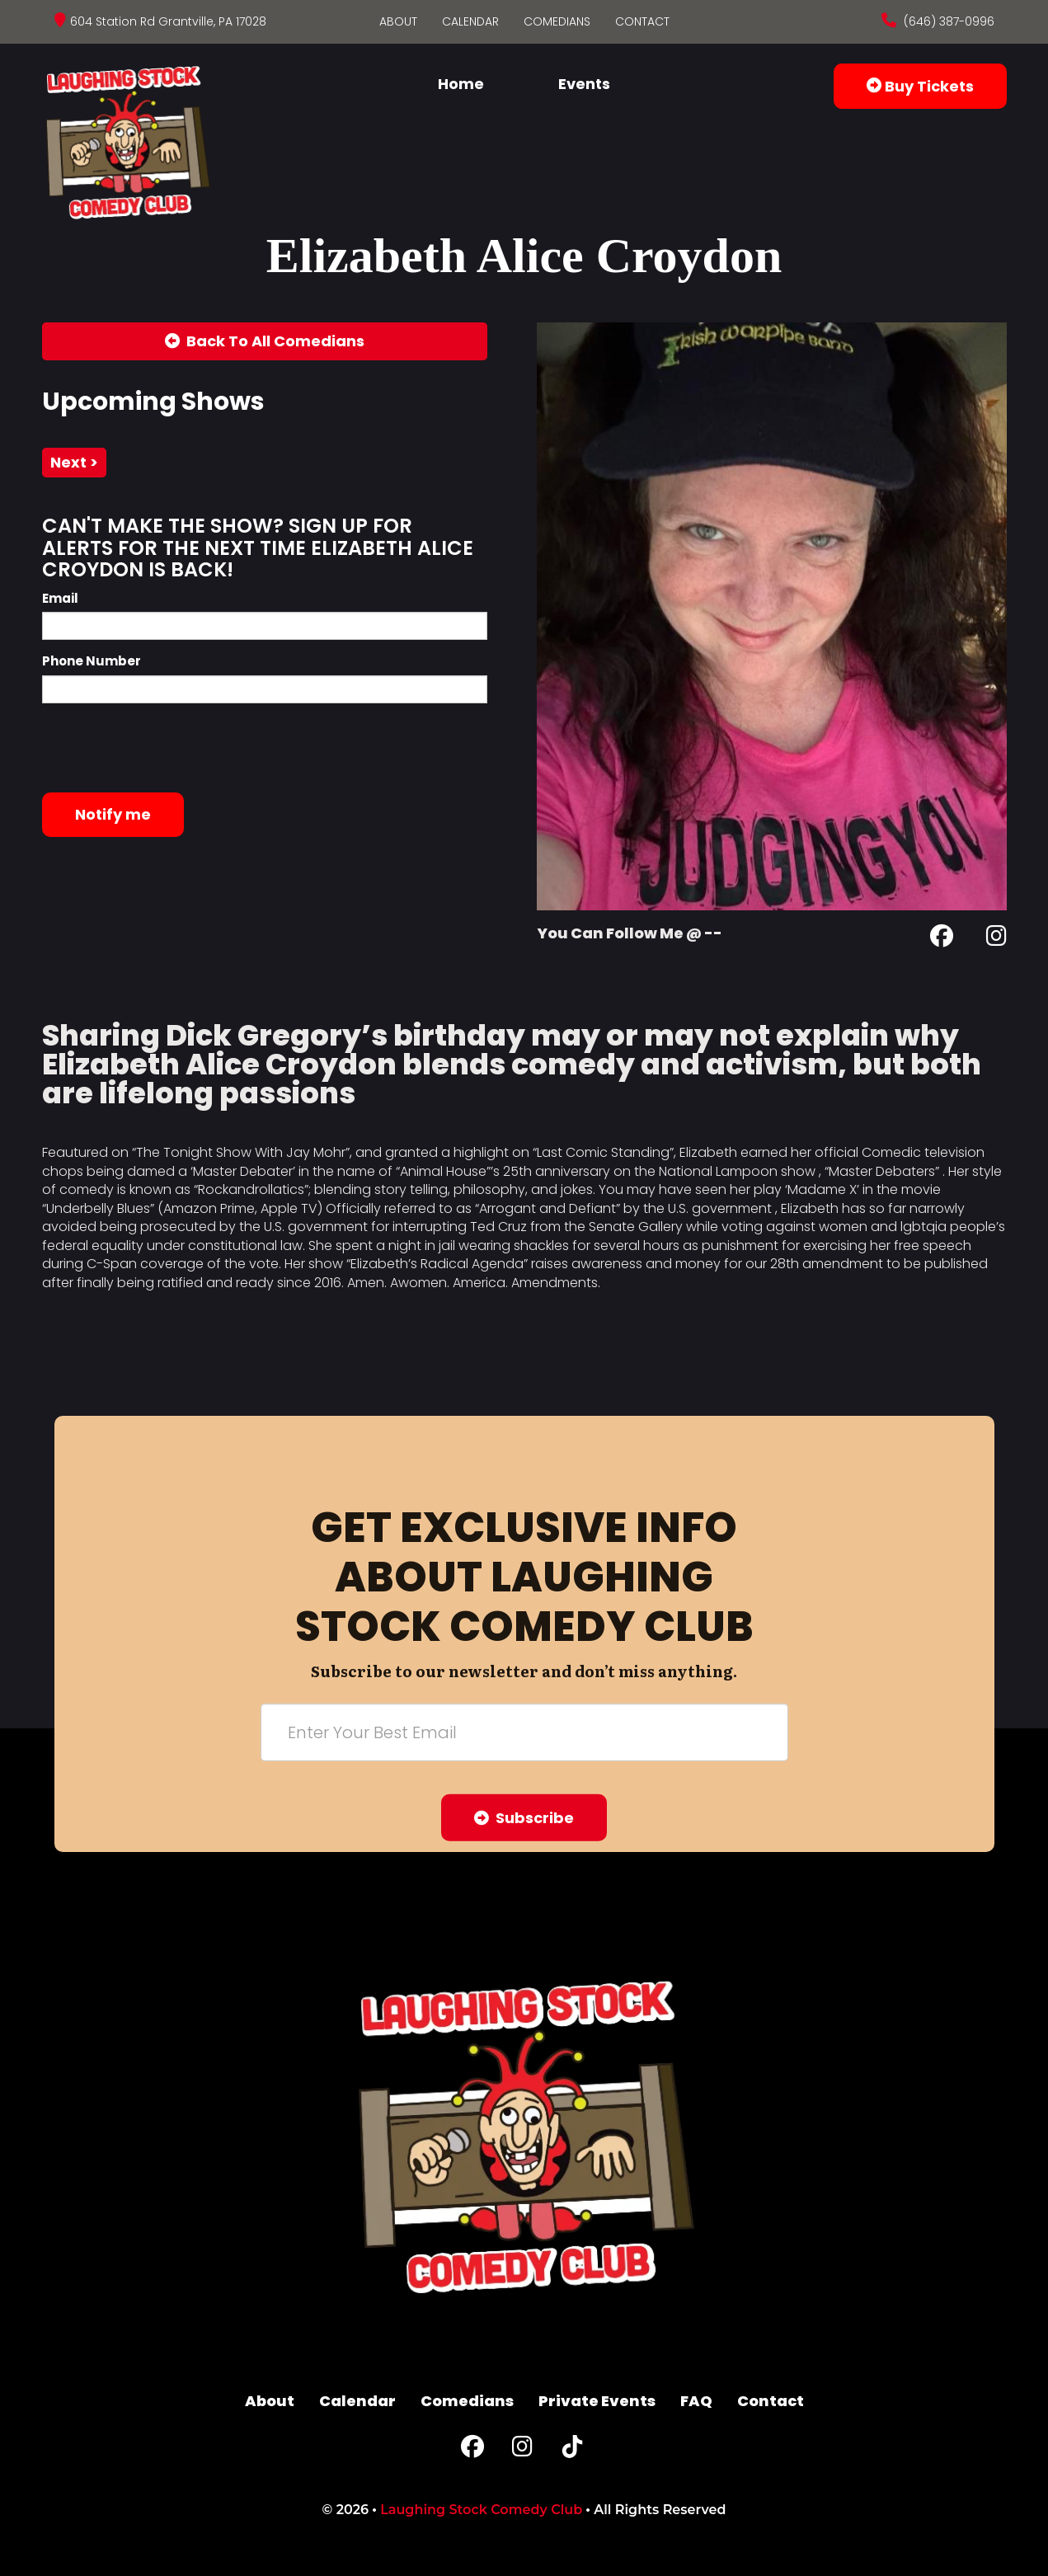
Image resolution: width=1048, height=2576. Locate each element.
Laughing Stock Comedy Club (481, 2509)
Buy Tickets (920, 86)
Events (584, 83)
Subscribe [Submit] (524, 1817)
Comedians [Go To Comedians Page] (557, 21)
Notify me (113, 814)
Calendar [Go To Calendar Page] (470, 21)
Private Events (597, 2400)
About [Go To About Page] (398, 21)
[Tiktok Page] (572, 2450)
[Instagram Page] (996, 938)
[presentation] (167, 748)
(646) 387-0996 (947, 21)
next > (74, 462)
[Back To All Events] (264, 341)
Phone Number (91, 661)
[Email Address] (524, 1732)
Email (60, 598)
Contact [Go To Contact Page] (642, 21)
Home (461, 83)
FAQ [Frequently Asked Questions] (696, 2400)
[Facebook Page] (941, 938)
